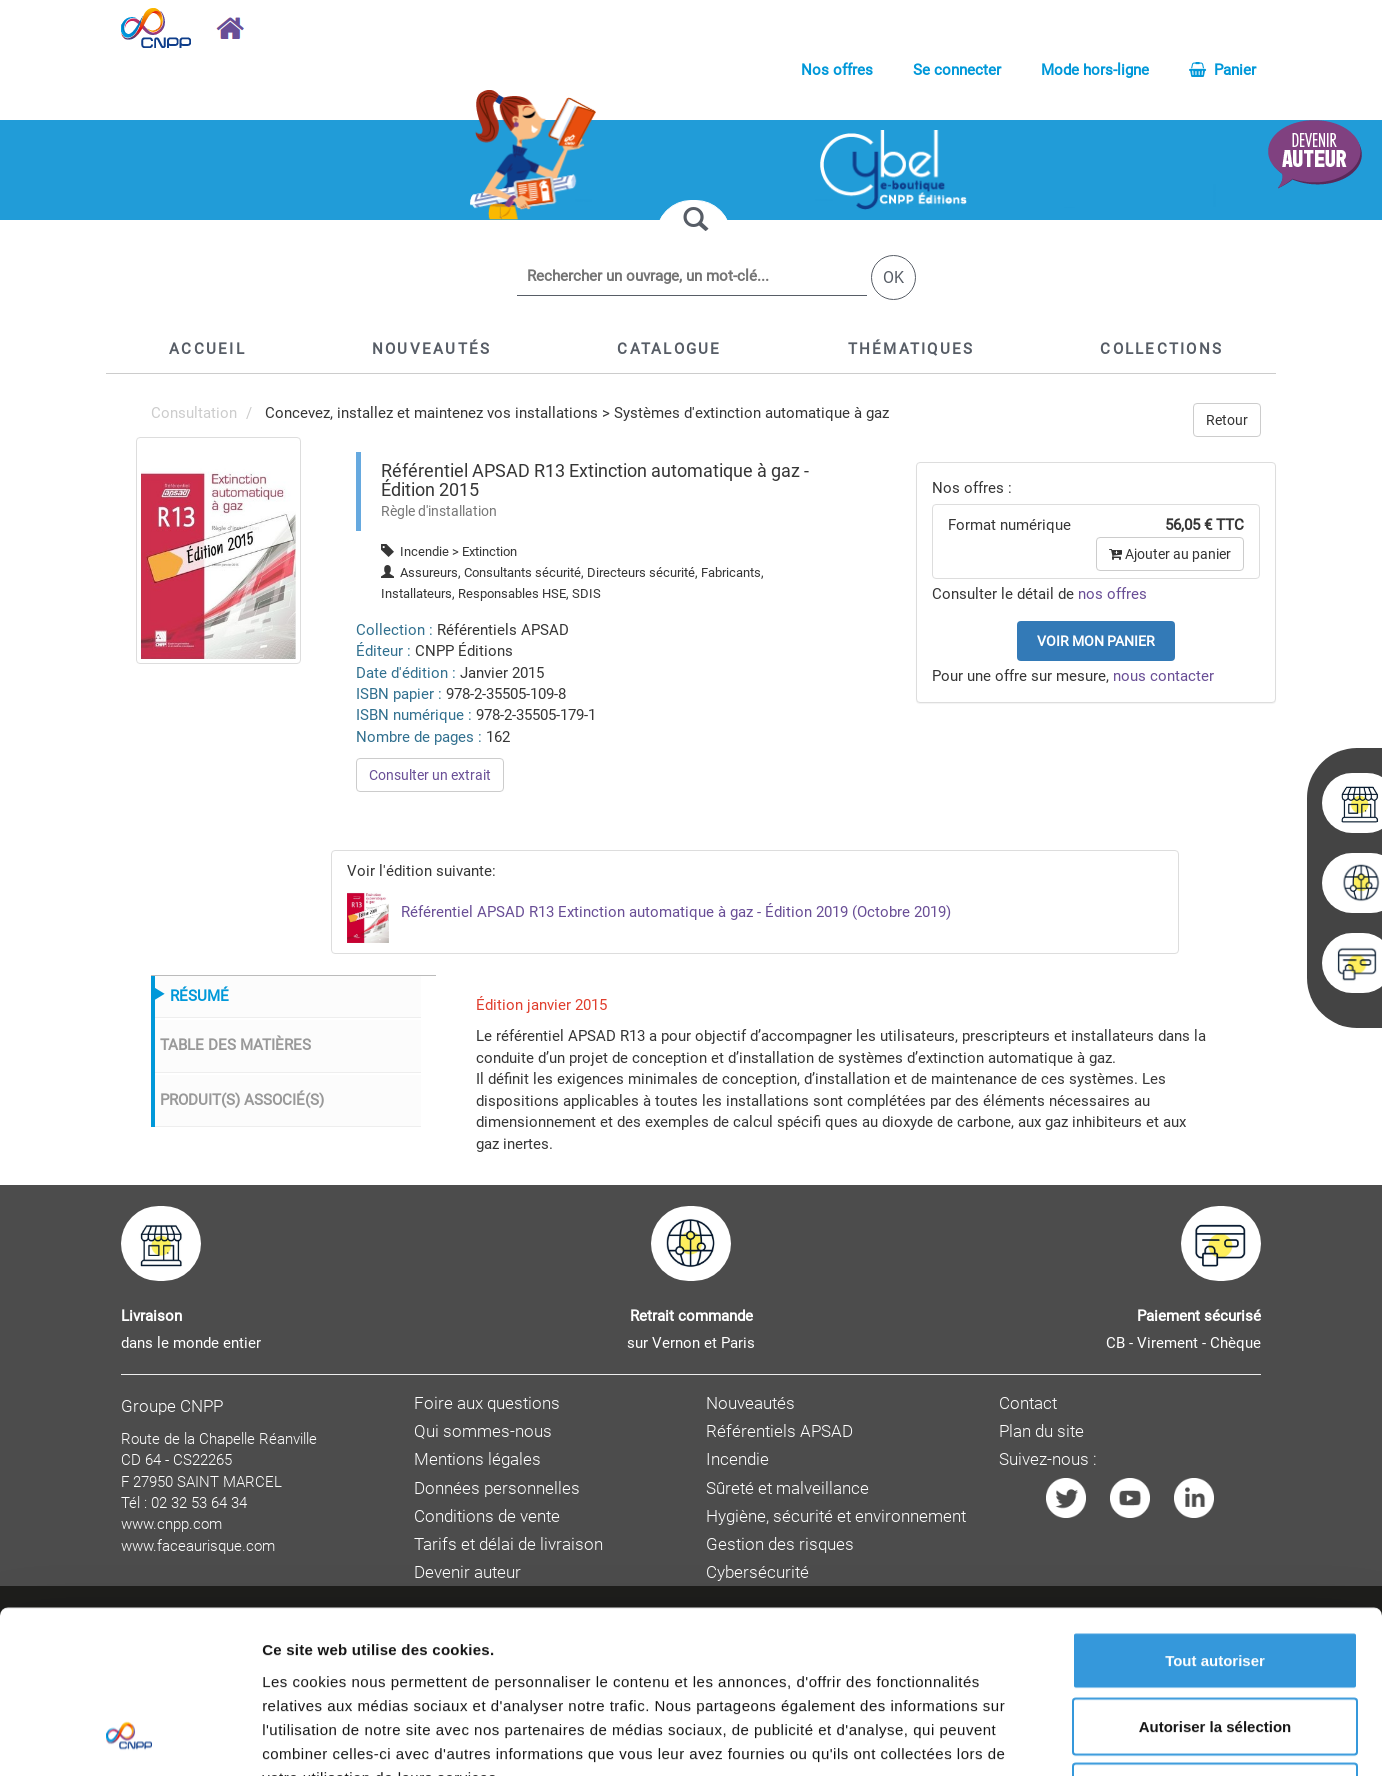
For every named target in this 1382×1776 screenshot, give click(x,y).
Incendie (737, 1459)
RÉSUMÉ (199, 996)
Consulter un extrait (430, 775)
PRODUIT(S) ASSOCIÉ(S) (242, 1100)
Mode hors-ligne (1095, 70)
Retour (1227, 420)
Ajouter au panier (1170, 554)
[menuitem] (218, 549)
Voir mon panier (1096, 641)
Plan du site (1041, 1431)
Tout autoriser (1215, 1513)
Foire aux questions (487, 1403)
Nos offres (837, 70)
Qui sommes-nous (483, 1431)
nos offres (1112, 594)
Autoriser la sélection (1215, 1579)
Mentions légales (477, 1459)
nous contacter (1163, 676)
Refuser (1215, 1644)
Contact (1028, 1403)
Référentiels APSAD (779, 1431)
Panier (1222, 70)
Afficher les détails (1101, 1736)
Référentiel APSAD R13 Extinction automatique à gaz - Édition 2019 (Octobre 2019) (649, 912)
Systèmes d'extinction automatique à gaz (751, 413)
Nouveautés (750, 1403)
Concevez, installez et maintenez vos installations (431, 413)
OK (893, 277)
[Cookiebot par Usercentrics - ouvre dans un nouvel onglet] (129, 1737)
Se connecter (957, 70)
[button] (669, 349)
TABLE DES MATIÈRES (235, 1045)
